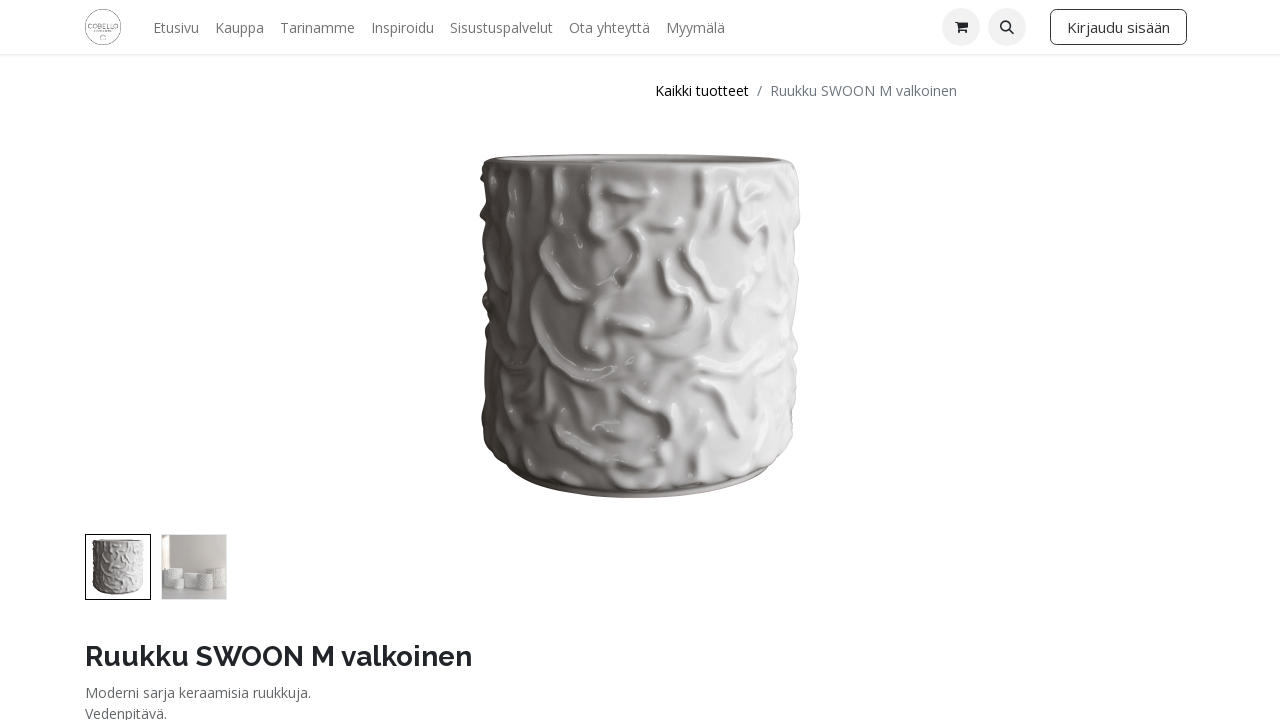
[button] (1007, 27)
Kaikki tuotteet (702, 90)
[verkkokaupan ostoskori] (961, 27)
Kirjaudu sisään (1118, 27)
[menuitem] (176, 27)
